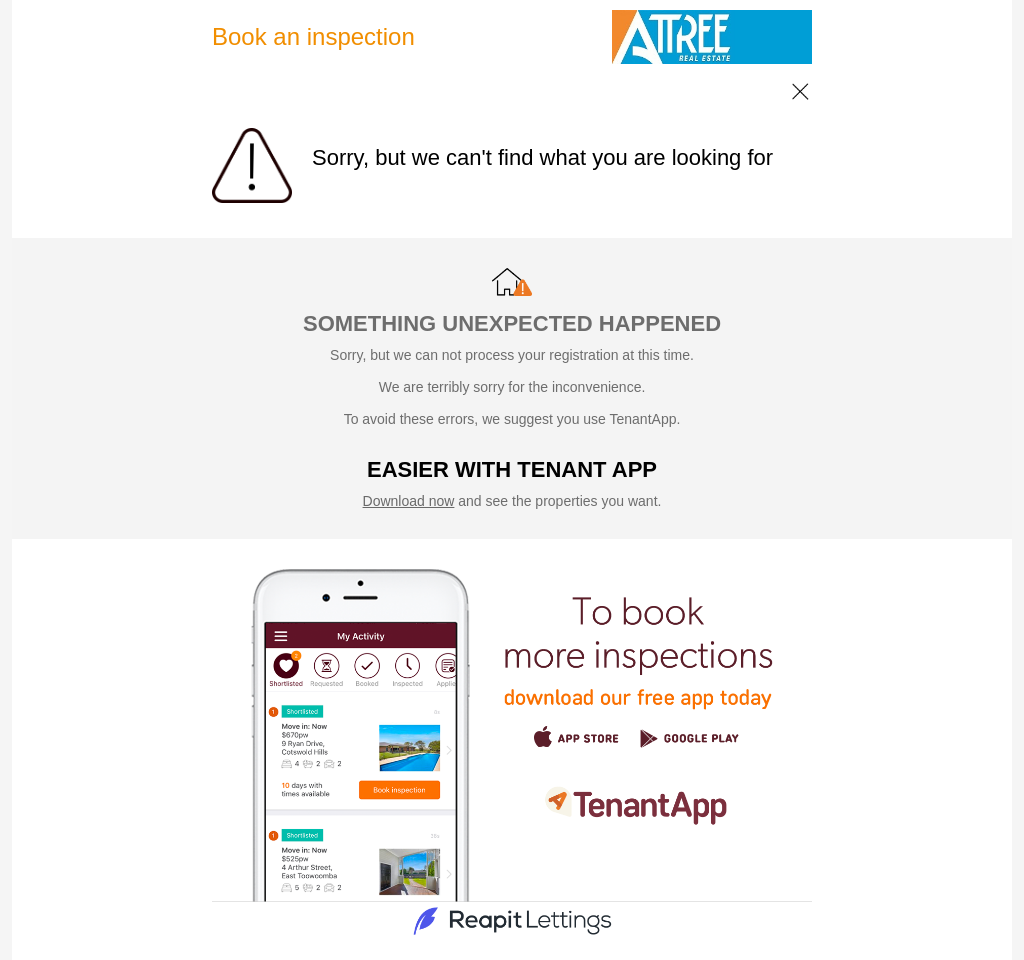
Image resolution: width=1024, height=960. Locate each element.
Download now (409, 501)
